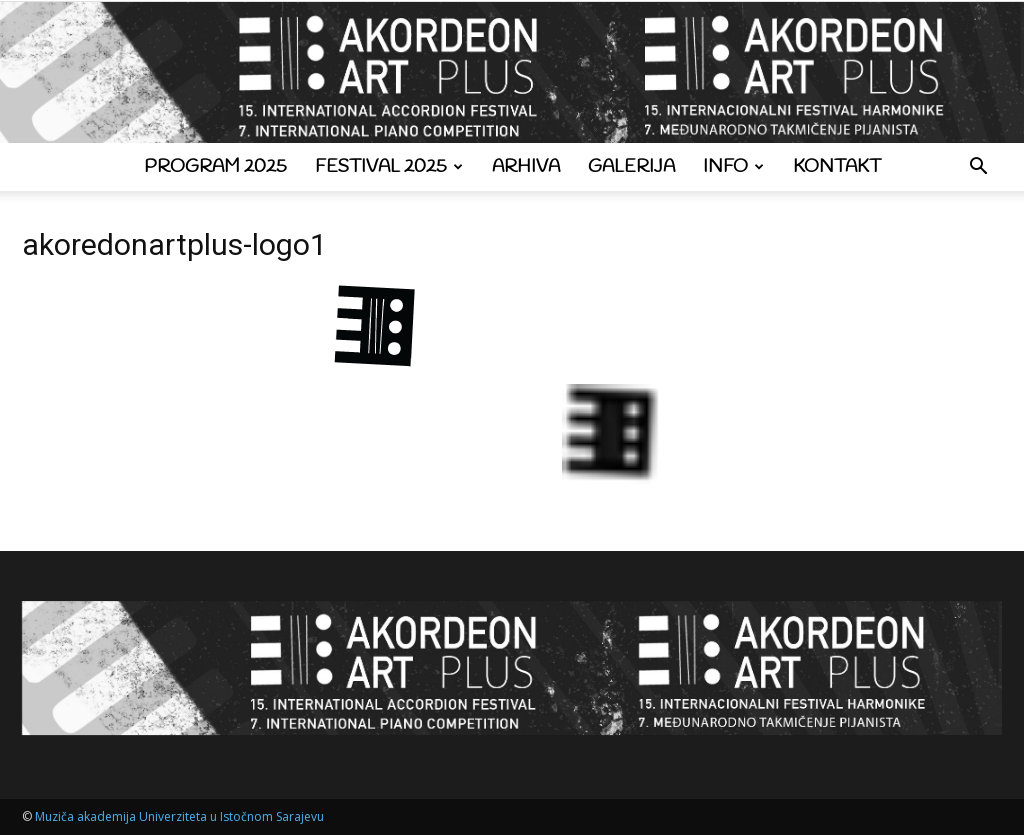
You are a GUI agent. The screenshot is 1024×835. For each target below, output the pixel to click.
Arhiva (526, 167)
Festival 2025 (389, 167)
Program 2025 (215, 167)
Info (733, 167)
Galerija (631, 167)
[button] (978, 168)
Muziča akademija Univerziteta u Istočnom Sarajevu (179, 816)
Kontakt (837, 167)
